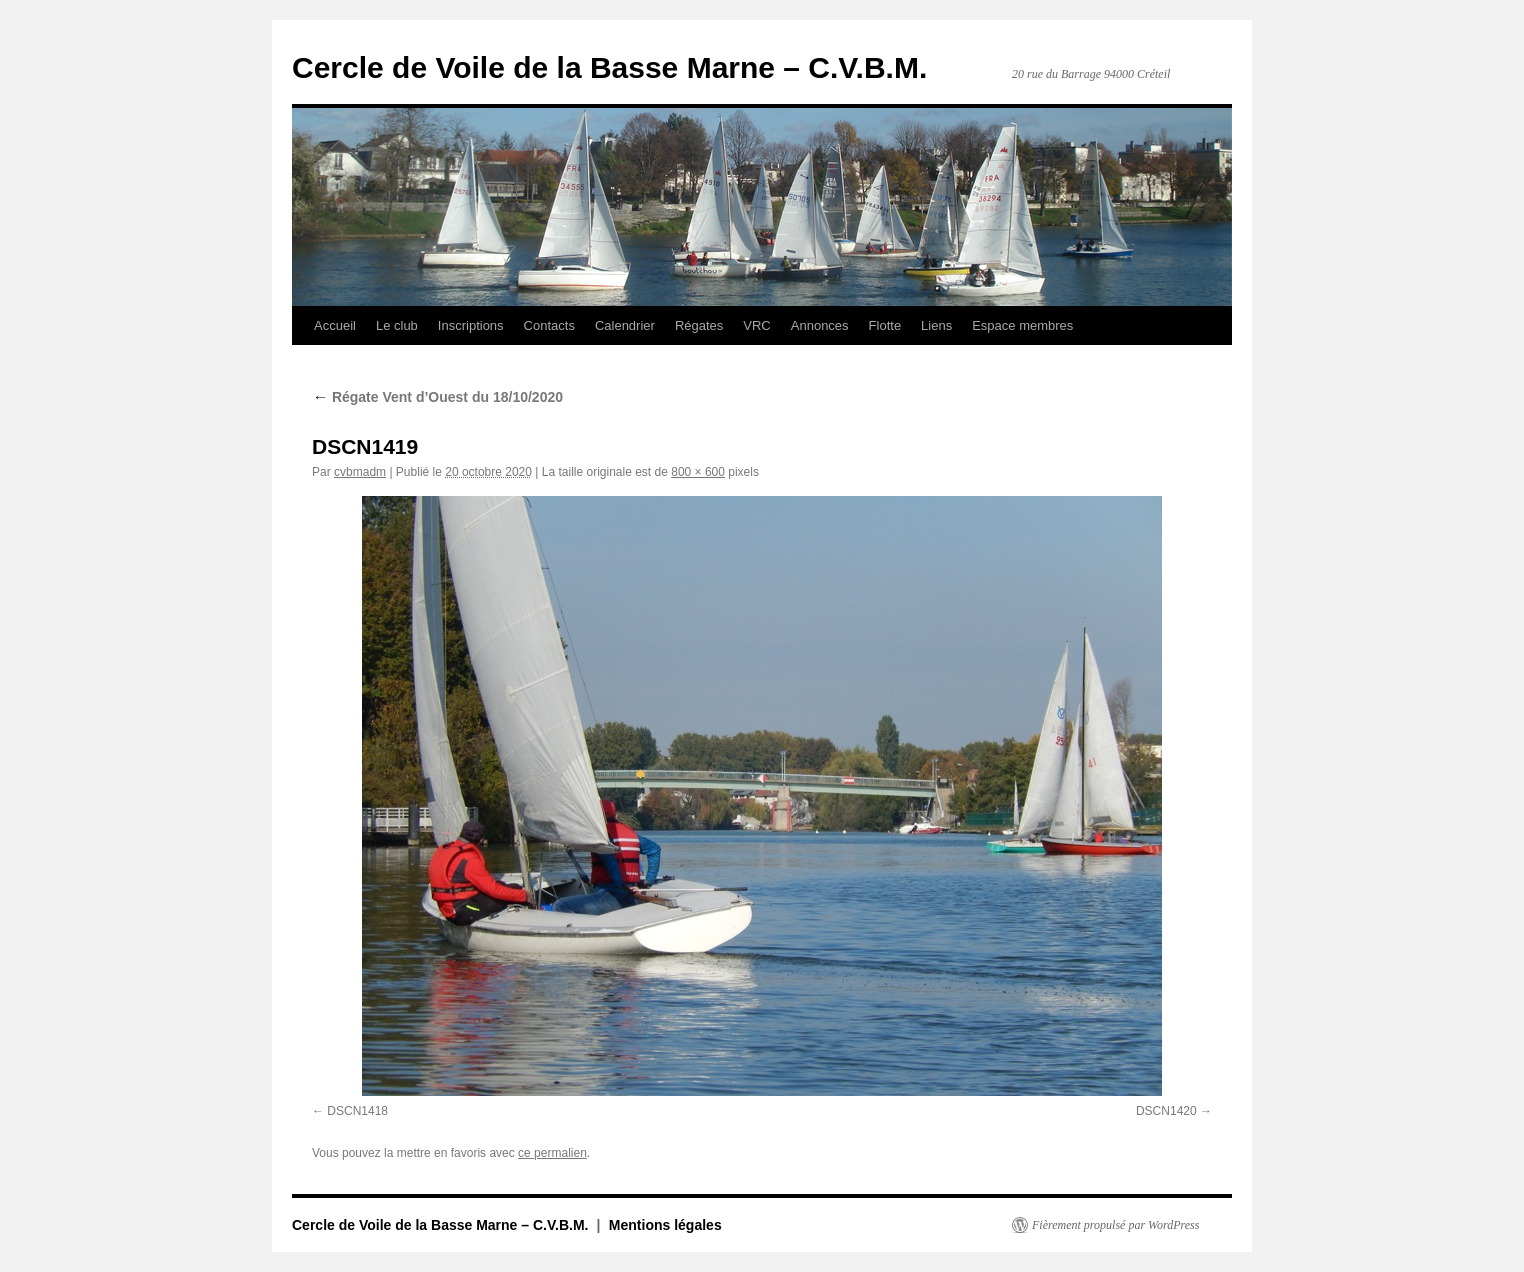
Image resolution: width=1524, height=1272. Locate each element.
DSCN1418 (357, 1111)
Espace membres (1022, 325)
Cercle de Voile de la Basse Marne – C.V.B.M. (609, 67)
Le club (397, 325)
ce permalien (552, 1153)
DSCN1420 (1166, 1111)
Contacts (549, 325)
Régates (699, 325)
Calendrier (625, 325)
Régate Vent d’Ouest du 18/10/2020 (437, 397)
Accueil (335, 325)
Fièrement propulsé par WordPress (1115, 1225)
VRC (756, 325)
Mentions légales (665, 1225)
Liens (936, 325)
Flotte (885, 325)
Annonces (820, 325)
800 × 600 (698, 472)
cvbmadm (360, 472)
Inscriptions (471, 325)
